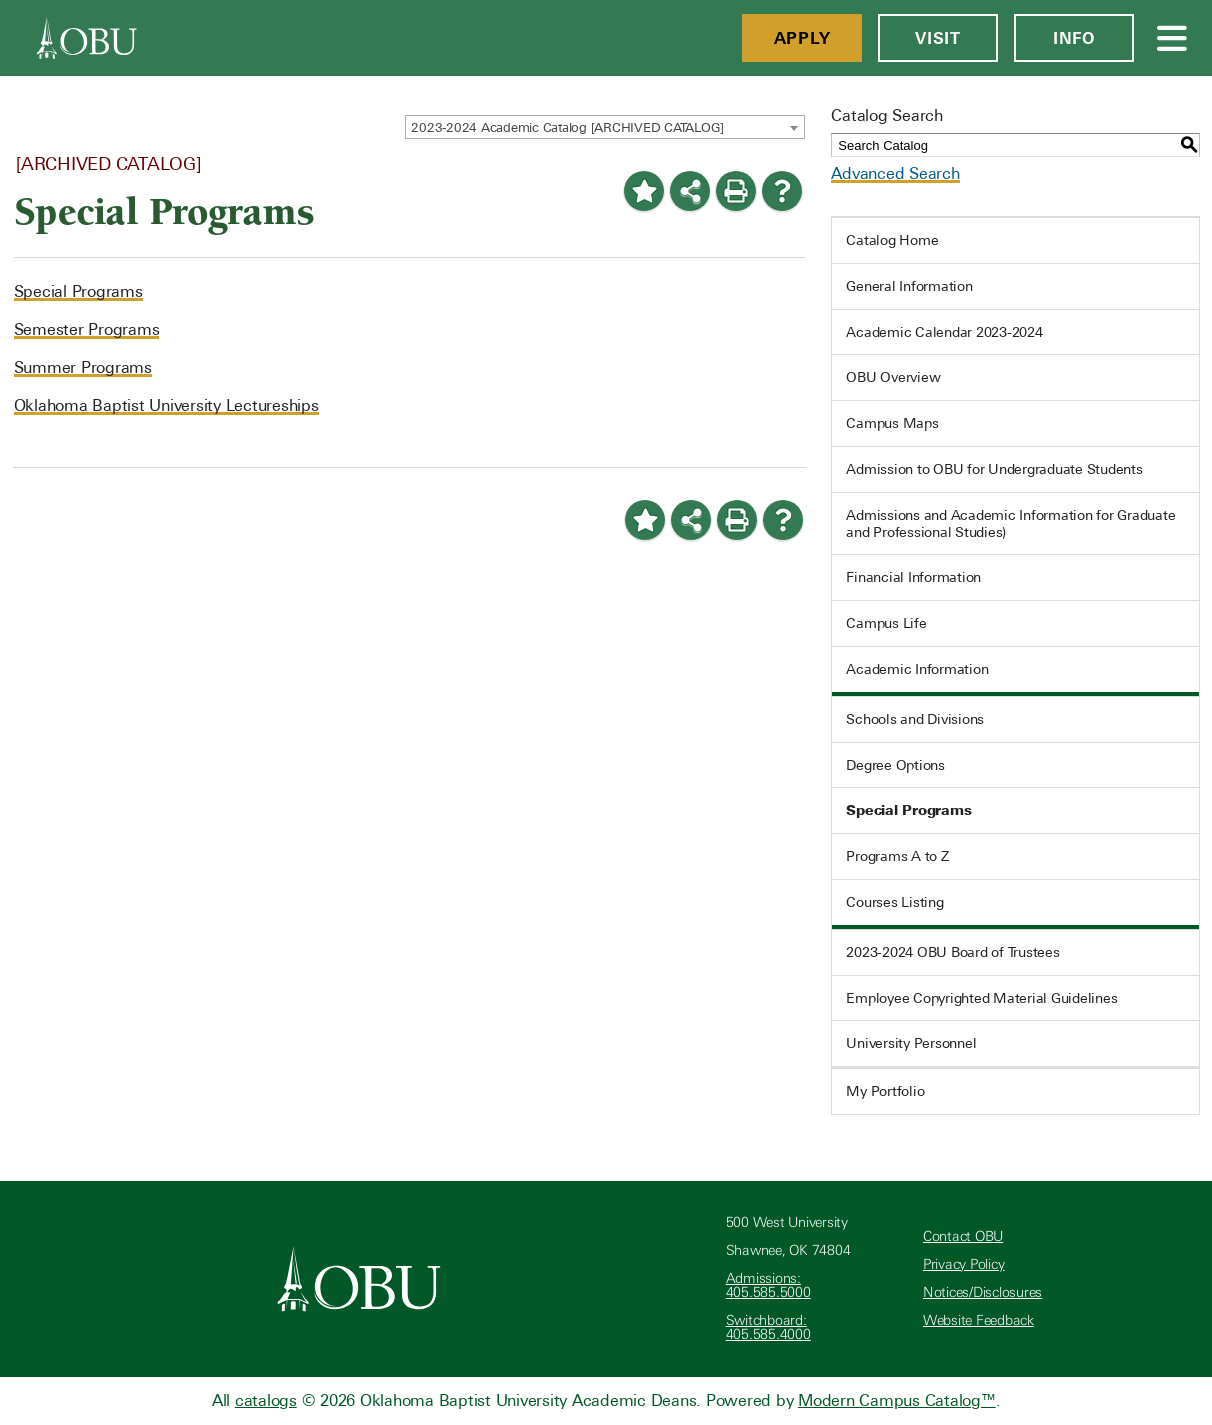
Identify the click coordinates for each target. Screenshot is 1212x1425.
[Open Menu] (1173, 38)
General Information (909, 286)
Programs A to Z (897, 856)
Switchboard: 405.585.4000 (768, 1327)
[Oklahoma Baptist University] (359, 1279)
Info (1074, 38)
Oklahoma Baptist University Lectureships (166, 405)
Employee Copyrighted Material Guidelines (981, 998)
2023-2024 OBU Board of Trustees (952, 952)
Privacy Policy (964, 1264)
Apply (802, 38)
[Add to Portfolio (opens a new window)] (644, 191)
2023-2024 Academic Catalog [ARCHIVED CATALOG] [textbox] (567, 127)
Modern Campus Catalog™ (897, 1400)
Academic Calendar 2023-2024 (944, 332)
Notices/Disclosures (982, 1292)
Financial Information (913, 577)
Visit (938, 38)
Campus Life (886, 623)
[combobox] (605, 127)
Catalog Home (892, 240)
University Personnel (911, 1043)
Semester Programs (87, 329)
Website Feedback (978, 1320)
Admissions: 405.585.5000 (768, 1285)
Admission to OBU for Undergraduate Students (994, 469)
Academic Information (917, 669)
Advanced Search (895, 173)
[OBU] (87, 38)
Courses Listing (894, 902)
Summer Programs (83, 367)
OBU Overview (893, 377)
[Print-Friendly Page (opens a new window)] (736, 191)
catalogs (266, 1400)
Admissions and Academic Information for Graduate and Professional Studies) (1010, 523)
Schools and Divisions (915, 719)
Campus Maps (892, 423)
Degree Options (895, 765)
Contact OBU (963, 1236)
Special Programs (78, 291)
